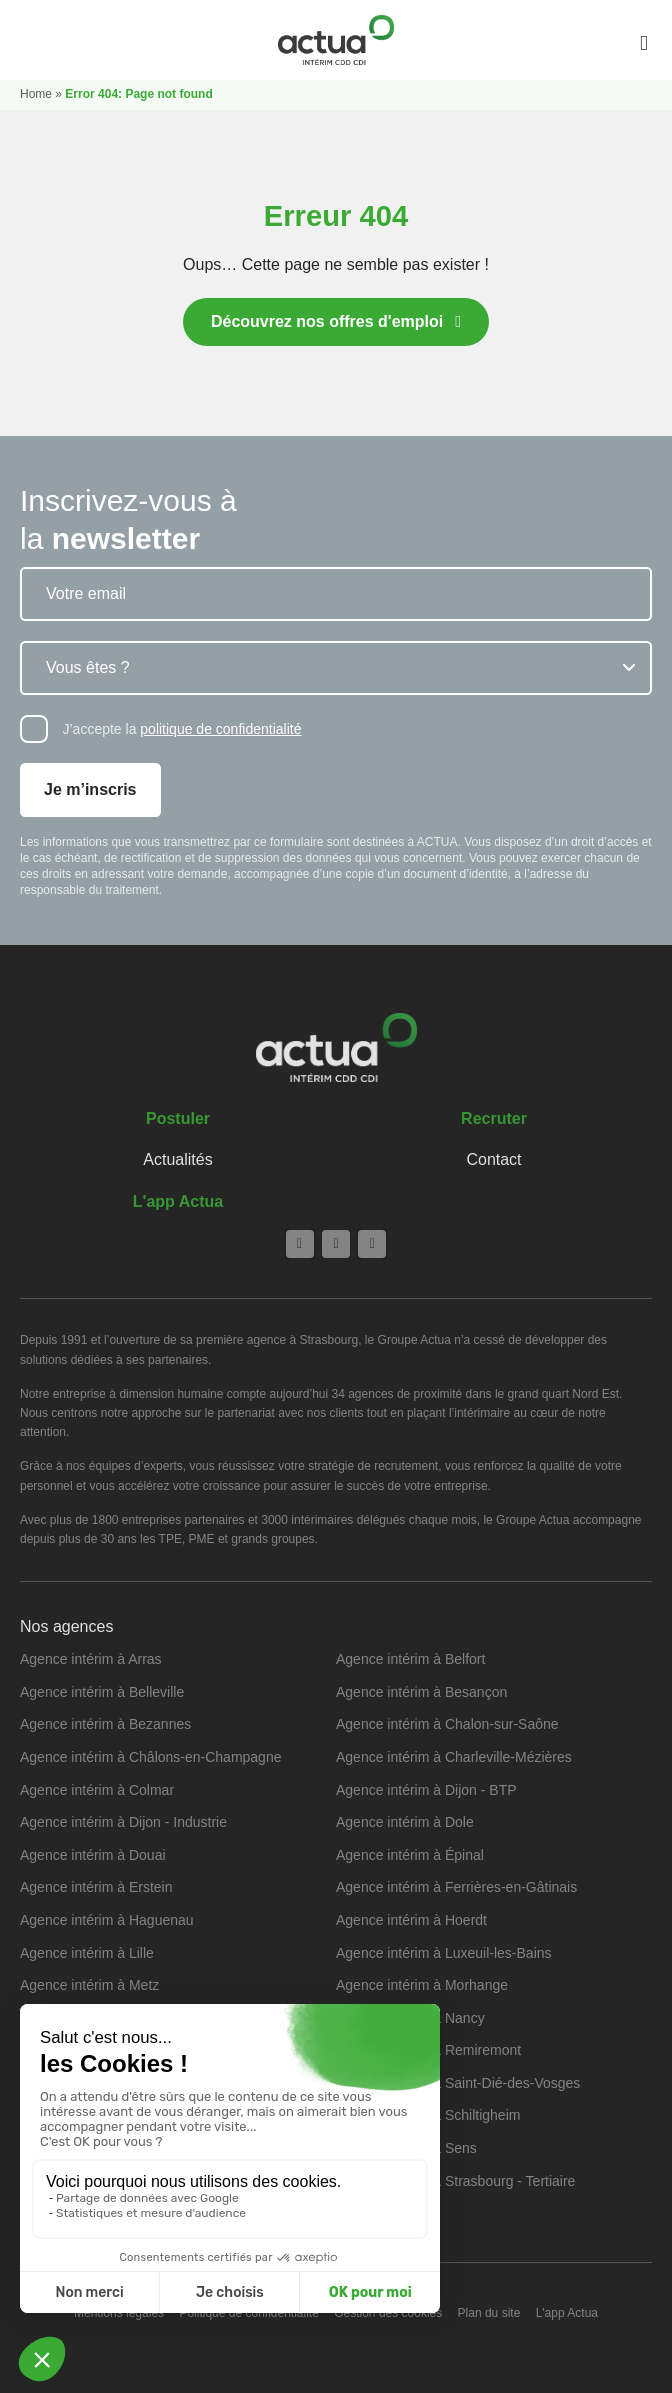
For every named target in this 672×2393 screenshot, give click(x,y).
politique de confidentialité (220, 729)
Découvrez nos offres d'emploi (327, 321)
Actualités (177, 1159)
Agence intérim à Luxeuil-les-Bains (444, 1953)
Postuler (178, 1118)
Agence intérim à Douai (93, 1855)
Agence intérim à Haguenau (107, 1920)
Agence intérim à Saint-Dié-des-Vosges (458, 2083)
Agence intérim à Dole (405, 1822)
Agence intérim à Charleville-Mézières (454, 1757)
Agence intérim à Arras (91, 1659)
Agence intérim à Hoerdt (411, 1920)
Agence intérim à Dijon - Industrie (123, 1822)
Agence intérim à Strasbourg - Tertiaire (455, 2181)
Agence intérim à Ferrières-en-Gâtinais (456, 1887)
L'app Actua (178, 1201)
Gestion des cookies (388, 2313)
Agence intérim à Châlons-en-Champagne (150, 1757)
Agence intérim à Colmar (97, 1790)
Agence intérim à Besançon (421, 1692)
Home (36, 94)
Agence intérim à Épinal (410, 1855)
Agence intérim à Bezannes (105, 1724)
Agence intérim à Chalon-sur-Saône (447, 1724)
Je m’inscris (90, 789)
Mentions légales (119, 2313)
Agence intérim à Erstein (96, 1887)
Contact (493, 1159)
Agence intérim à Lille (87, 1953)
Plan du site (489, 2313)
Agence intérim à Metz (89, 1985)
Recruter (494, 1118)
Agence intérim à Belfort (410, 1659)
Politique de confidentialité (248, 2313)
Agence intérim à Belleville (102, 1692)
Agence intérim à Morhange (422, 1985)
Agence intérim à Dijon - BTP (426, 1790)
